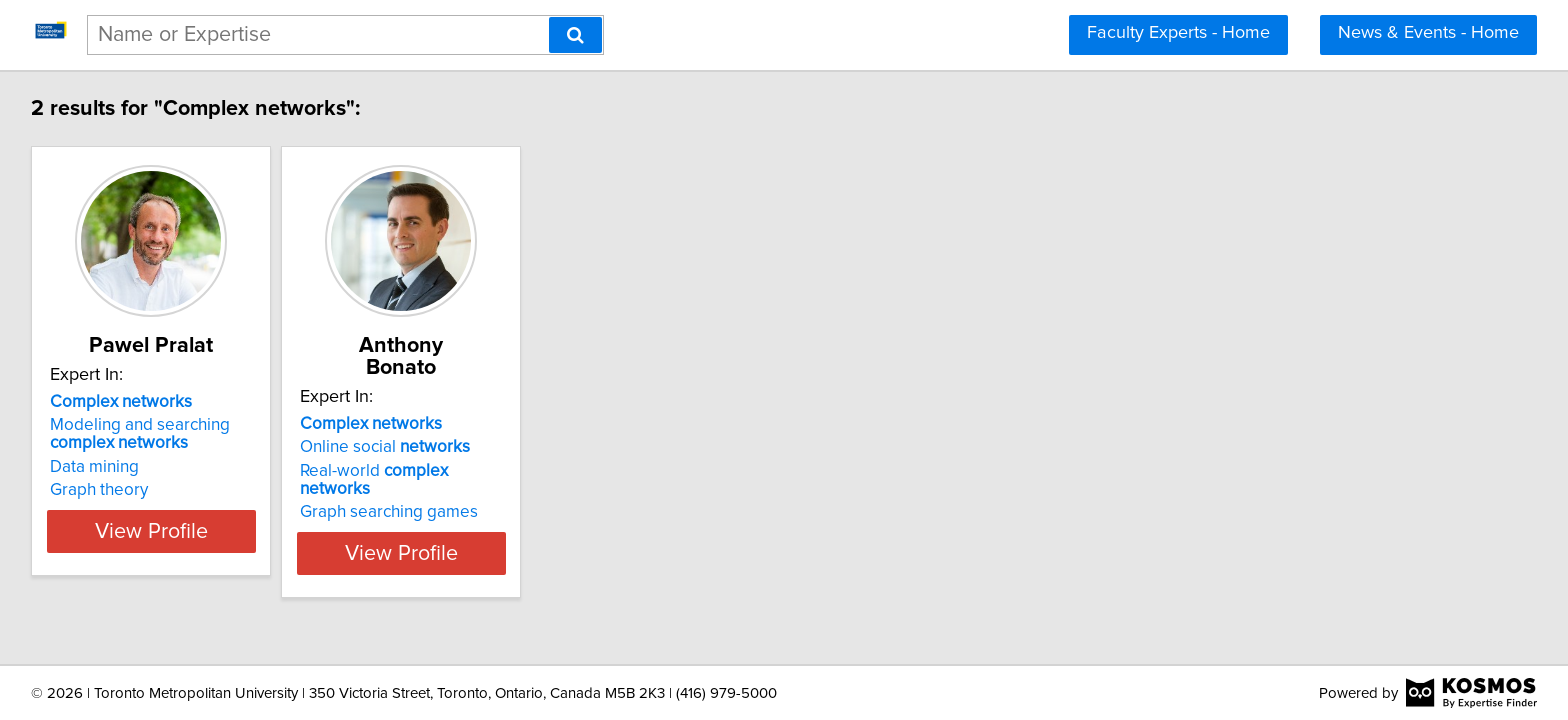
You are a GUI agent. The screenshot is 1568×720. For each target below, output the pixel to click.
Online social (438, 425)
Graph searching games (442, 472)
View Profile (179, 531)
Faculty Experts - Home (1178, 33)
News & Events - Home (1428, 33)
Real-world (464, 449)
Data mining (97, 467)
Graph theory (102, 490)
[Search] (575, 35)
